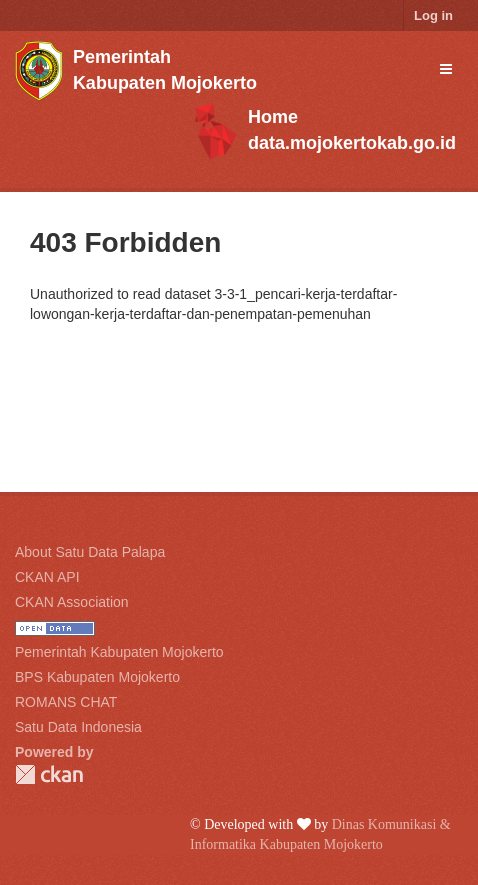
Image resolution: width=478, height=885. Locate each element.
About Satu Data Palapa (90, 552)
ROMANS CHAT (66, 702)
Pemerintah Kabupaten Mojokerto (119, 652)
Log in (433, 15)
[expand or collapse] (446, 69)
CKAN (49, 774)
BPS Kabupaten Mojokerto (97, 677)
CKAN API (47, 577)
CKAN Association (72, 602)
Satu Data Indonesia (78, 727)
